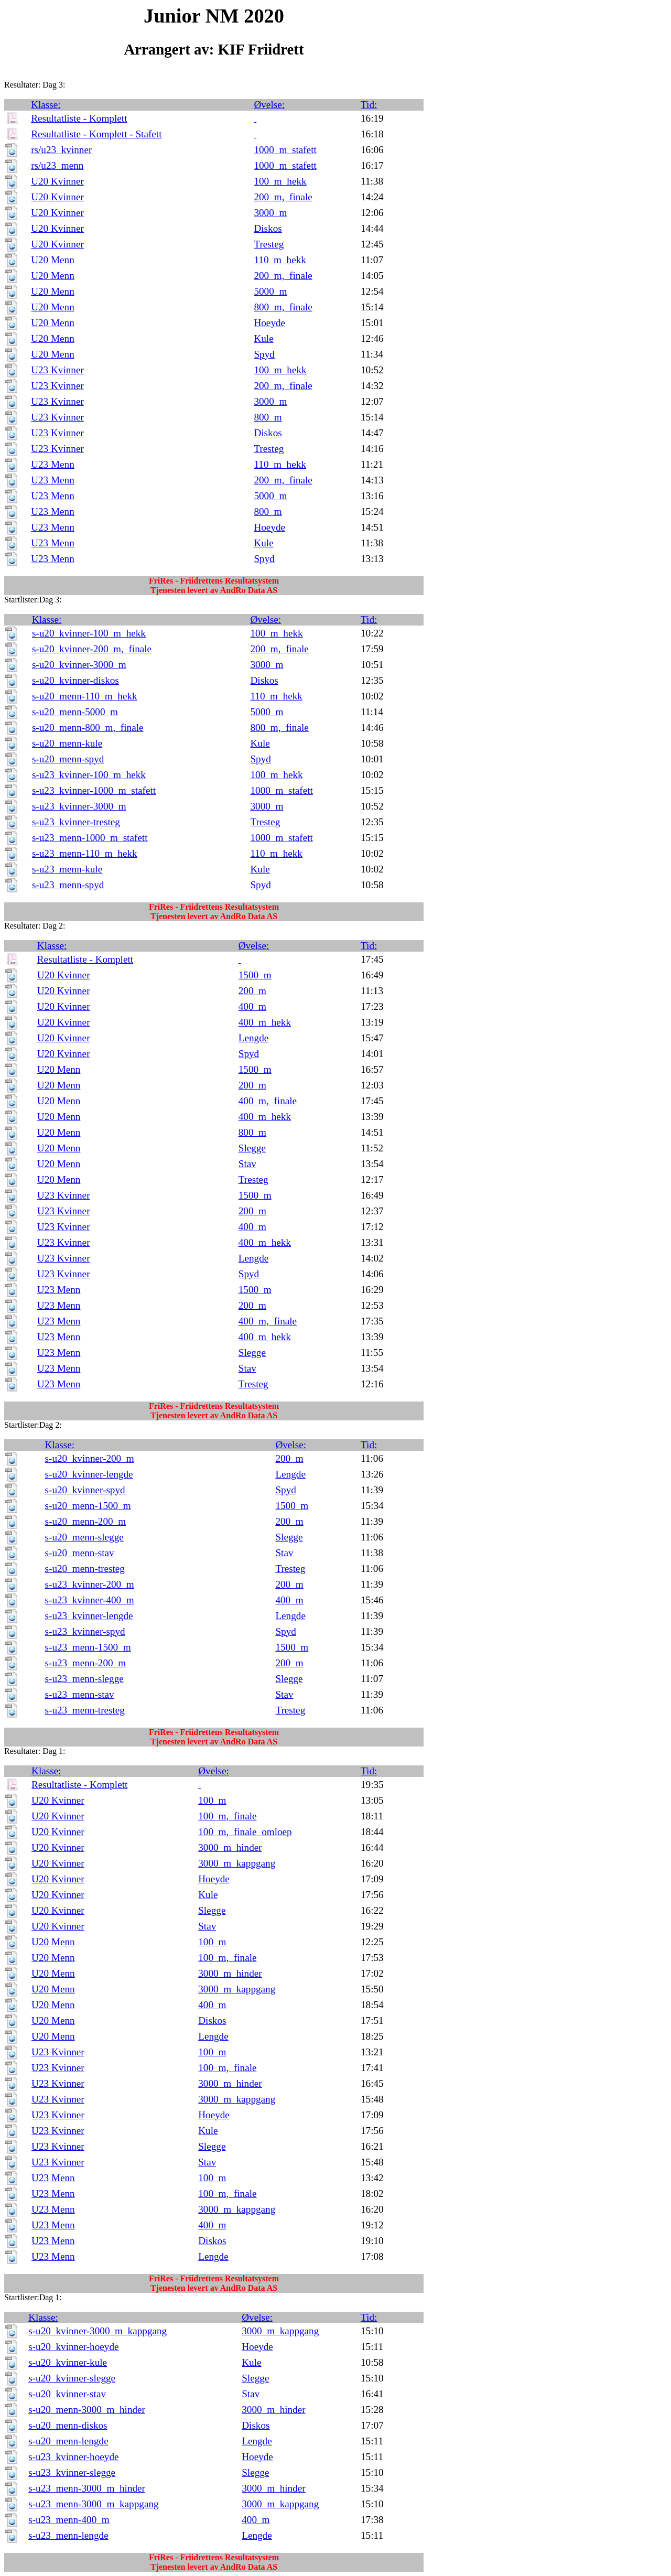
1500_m (255, 974)
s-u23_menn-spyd (68, 884)
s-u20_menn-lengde (68, 2440)
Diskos (268, 228)
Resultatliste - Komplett (79, 118)
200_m (252, 990)
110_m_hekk (280, 259)
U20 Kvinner (57, 181)
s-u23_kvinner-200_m (89, 1584)
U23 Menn (52, 464)
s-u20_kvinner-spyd (85, 1489)
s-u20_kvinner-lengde (89, 1474)
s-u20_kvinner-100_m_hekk (89, 633)
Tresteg (269, 244)
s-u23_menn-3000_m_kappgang (93, 2503)
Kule (263, 338)
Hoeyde (269, 322)
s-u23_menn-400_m (69, 2519)
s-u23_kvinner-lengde (89, 1615)
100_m (212, 1800)
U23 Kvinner (57, 369)
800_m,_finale (283, 306)
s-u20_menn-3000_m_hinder (86, 2409)
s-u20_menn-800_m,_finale (88, 727)
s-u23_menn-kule (67, 869)
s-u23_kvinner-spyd (85, 1631)
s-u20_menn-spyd (68, 758)
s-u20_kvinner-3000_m (79, 664)
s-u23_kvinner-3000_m (79, 806)
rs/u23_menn (57, 165)
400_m (252, 1006)
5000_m (270, 291)
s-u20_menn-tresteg (85, 1568)
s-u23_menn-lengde (68, 2535)
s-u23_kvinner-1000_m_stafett (94, 790)
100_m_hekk (280, 181)
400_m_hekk (265, 1022)
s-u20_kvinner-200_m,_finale (91, 648)
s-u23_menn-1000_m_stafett (90, 837)
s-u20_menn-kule (67, 743)
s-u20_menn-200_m (85, 1521)
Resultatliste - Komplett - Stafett (96, 133)
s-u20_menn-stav (79, 1552)
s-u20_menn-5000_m (75, 711)
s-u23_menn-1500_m (88, 1647)
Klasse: (46, 104)
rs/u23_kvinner (61, 149)
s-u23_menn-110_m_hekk (84, 853)
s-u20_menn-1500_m (88, 1505)
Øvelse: (269, 104)
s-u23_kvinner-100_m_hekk (89, 774)
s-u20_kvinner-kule (67, 2362)
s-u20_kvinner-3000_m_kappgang (97, 2330)
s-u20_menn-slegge (84, 1537)
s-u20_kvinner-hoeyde (73, 2346)
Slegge (252, 1148)
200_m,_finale (283, 196)
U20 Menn (52, 259)
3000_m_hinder (230, 1847)
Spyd (264, 354)
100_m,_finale (227, 1815)
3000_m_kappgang (236, 1863)
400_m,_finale (268, 1100)
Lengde (254, 1037)
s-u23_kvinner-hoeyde (73, 2456)
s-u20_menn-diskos (67, 2425)
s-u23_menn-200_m (85, 1662)
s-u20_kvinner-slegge (71, 2378)
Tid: (369, 104)
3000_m (270, 212)
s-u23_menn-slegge (84, 1678)
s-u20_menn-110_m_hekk (84, 696)
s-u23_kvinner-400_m (89, 1599)
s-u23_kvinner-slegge (71, 2472)
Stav (247, 1163)
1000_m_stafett (285, 149)
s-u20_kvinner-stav (67, 2393)
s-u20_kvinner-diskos (75, 680)
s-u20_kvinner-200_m (89, 1458)
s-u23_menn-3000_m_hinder (86, 2488)
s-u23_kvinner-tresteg (76, 821)
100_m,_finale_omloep (245, 1831)
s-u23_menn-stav (79, 1694)
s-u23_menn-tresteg (85, 1710)
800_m (268, 417)
